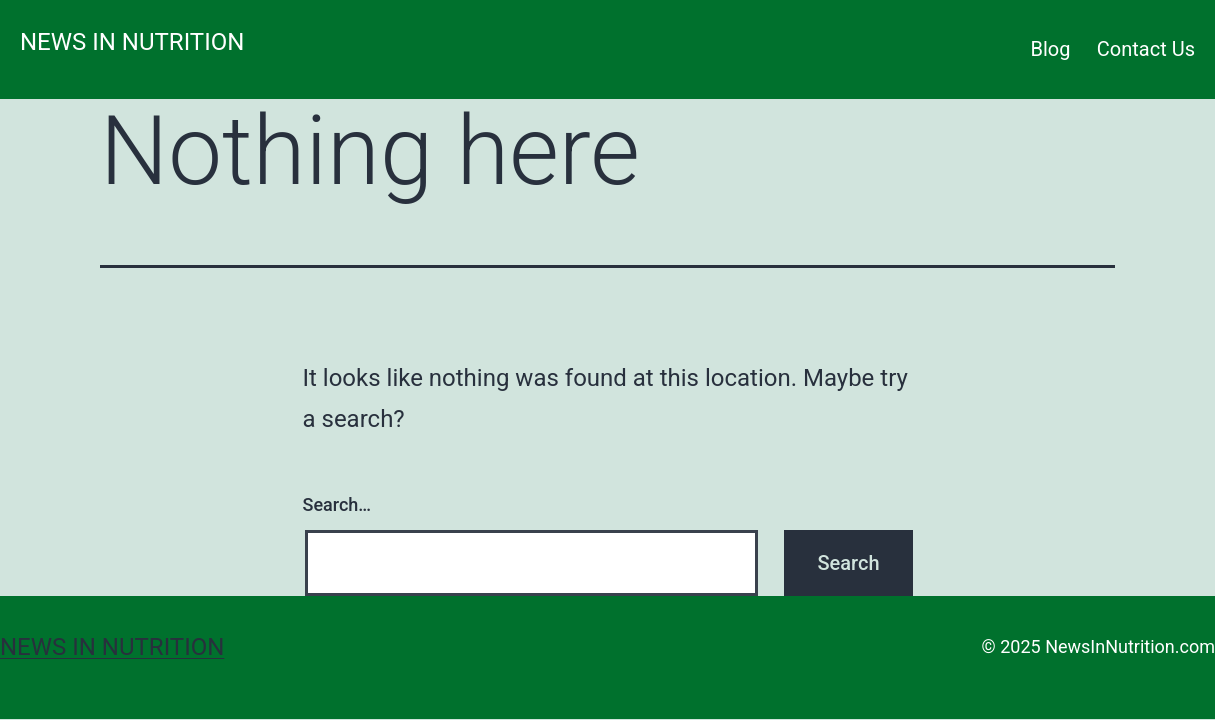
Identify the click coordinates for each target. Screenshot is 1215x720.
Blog (1051, 49)
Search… (337, 504)
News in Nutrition (132, 42)
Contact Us (1146, 49)
